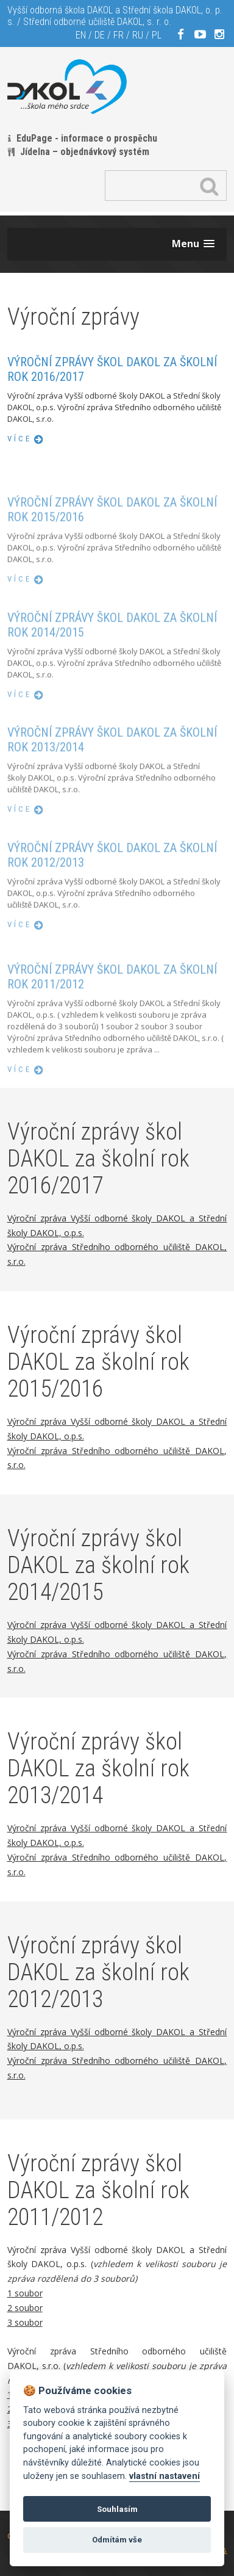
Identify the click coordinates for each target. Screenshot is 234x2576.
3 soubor (25, 2322)
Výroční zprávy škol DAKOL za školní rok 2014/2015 (112, 656)
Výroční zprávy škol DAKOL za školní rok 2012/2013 (112, 887)
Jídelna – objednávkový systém (84, 151)
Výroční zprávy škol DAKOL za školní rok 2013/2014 (112, 772)
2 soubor (25, 2308)
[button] (193, 244)
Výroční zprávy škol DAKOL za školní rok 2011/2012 (112, 1017)
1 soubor (25, 2293)
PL (156, 35)
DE (99, 35)
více (19, 438)
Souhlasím (117, 2509)
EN (81, 35)
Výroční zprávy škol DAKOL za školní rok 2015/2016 (112, 541)
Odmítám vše (117, 2539)
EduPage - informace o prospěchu (86, 138)
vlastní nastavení (164, 2476)
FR (118, 35)
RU (137, 35)
